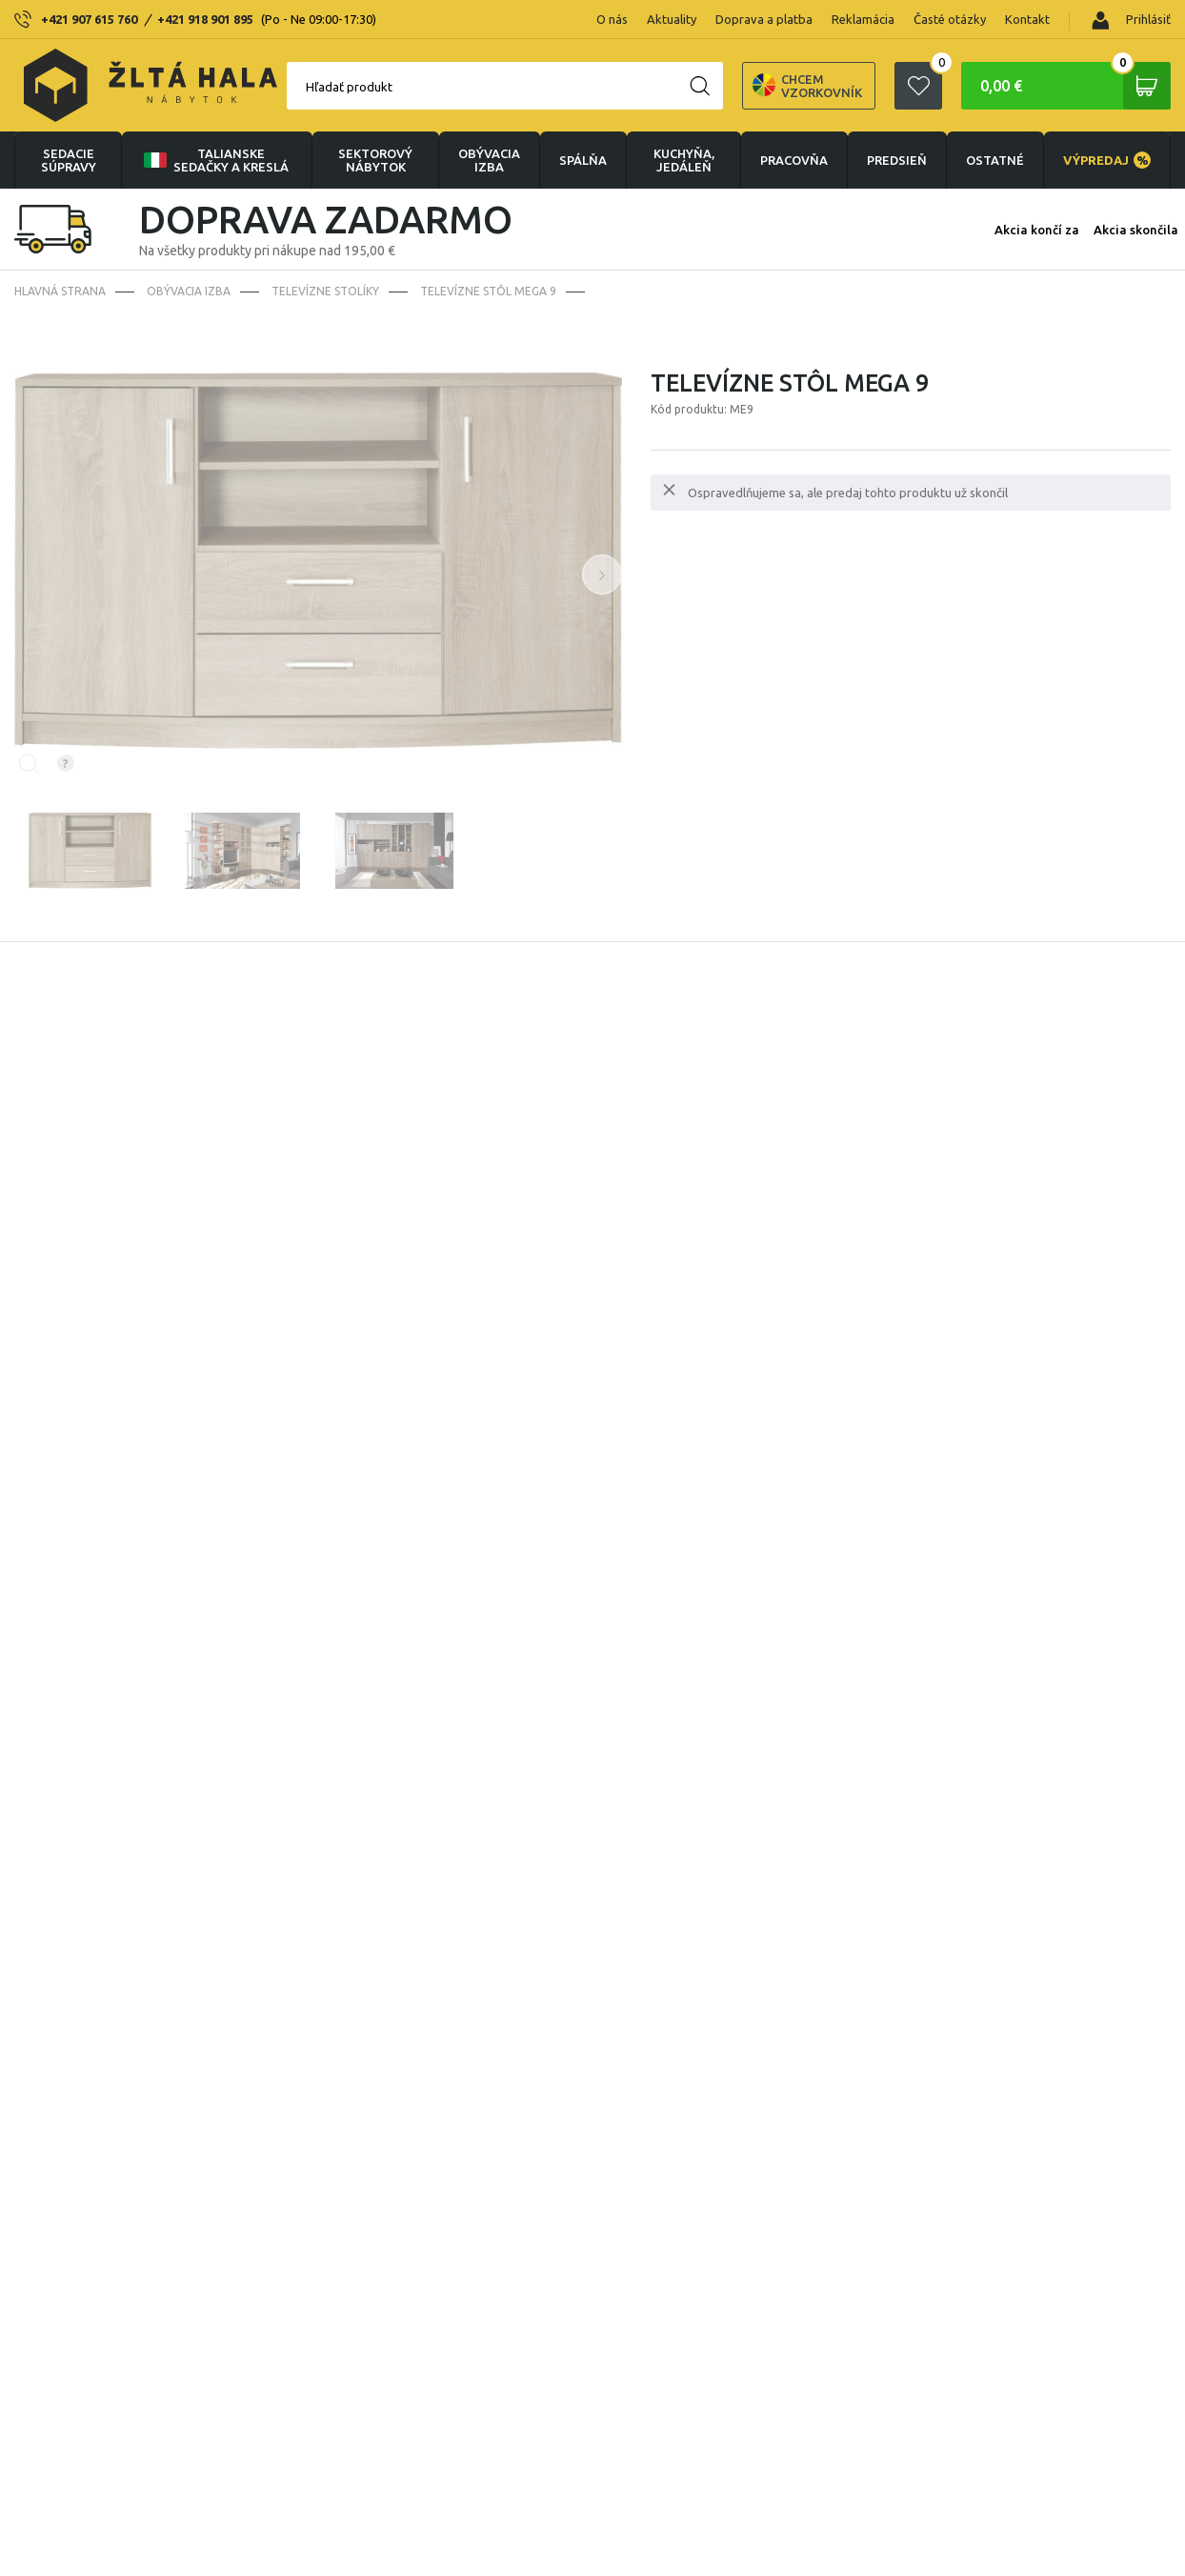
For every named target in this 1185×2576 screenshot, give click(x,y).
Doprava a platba (764, 19)
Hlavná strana (60, 291)
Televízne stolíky (325, 291)
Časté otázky (950, 19)
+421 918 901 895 (205, 19)
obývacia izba (489, 160)
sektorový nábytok (375, 160)
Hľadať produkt (349, 86)
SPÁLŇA (583, 160)
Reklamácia (863, 19)
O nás (612, 19)
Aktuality (671, 19)
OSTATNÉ (995, 160)
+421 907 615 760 (89, 19)
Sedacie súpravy (68, 160)
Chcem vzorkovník (807, 85)
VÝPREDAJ (1107, 160)
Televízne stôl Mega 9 (488, 291)
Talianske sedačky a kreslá (214, 160)
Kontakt (1027, 19)
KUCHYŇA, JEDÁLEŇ (683, 160)
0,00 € (1075, 86)
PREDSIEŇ (897, 160)
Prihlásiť (1131, 20)
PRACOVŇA (794, 160)
